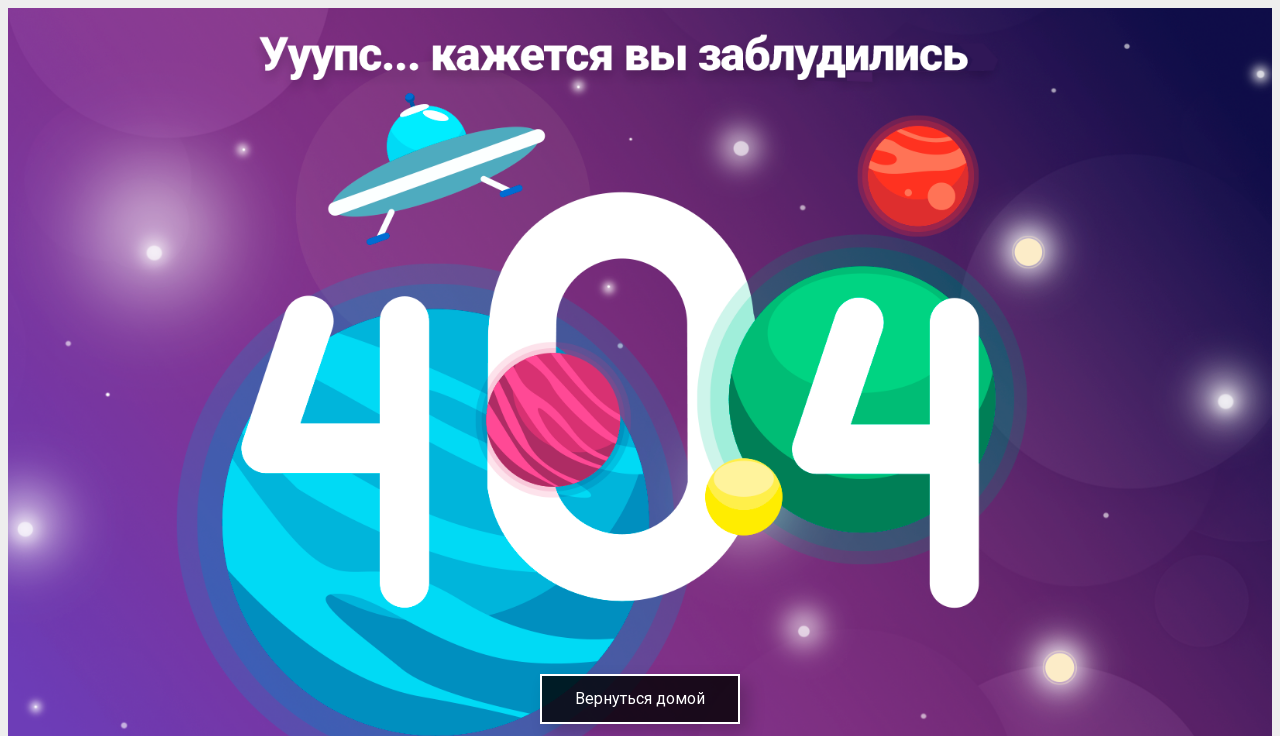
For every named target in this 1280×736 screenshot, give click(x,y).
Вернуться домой (640, 698)
